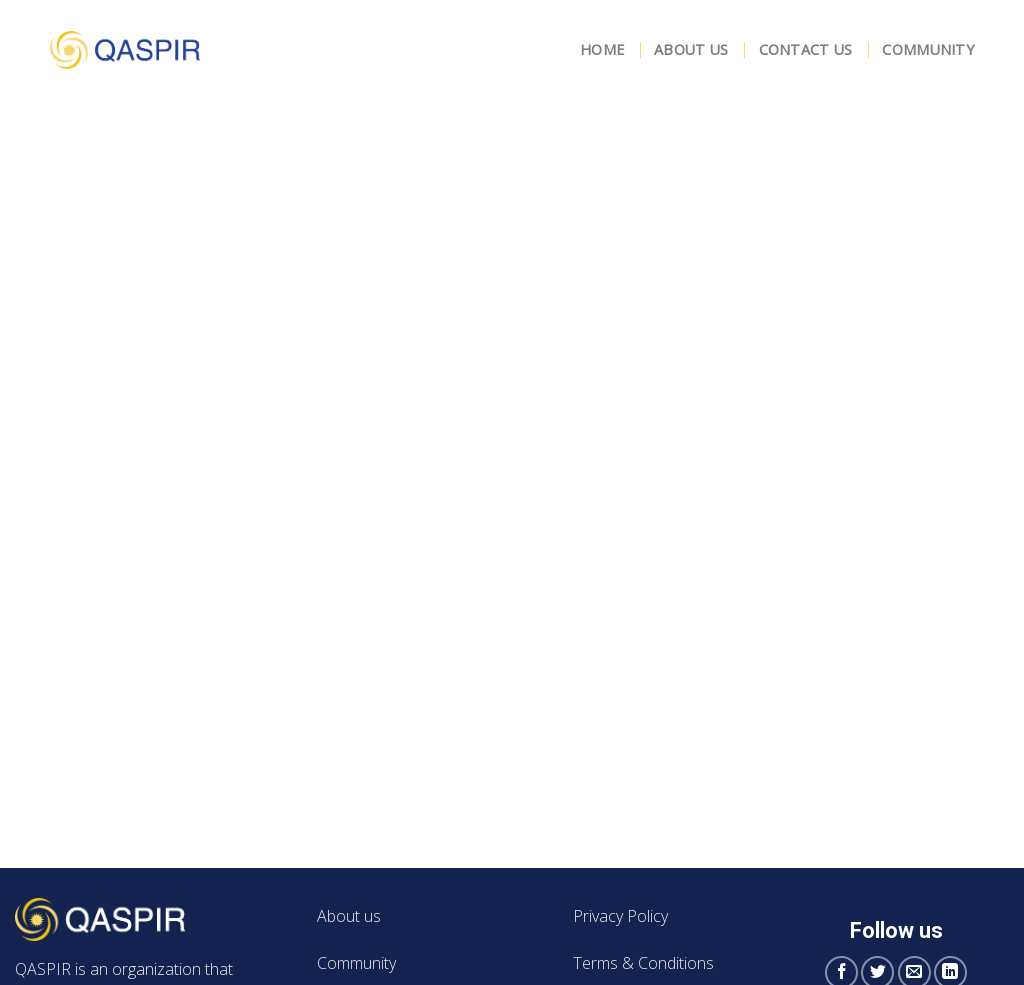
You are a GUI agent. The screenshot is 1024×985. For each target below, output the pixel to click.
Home (602, 49)
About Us (691, 49)
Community (928, 49)
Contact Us (806, 49)
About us (349, 916)
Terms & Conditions (643, 963)
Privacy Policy (620, 916)
